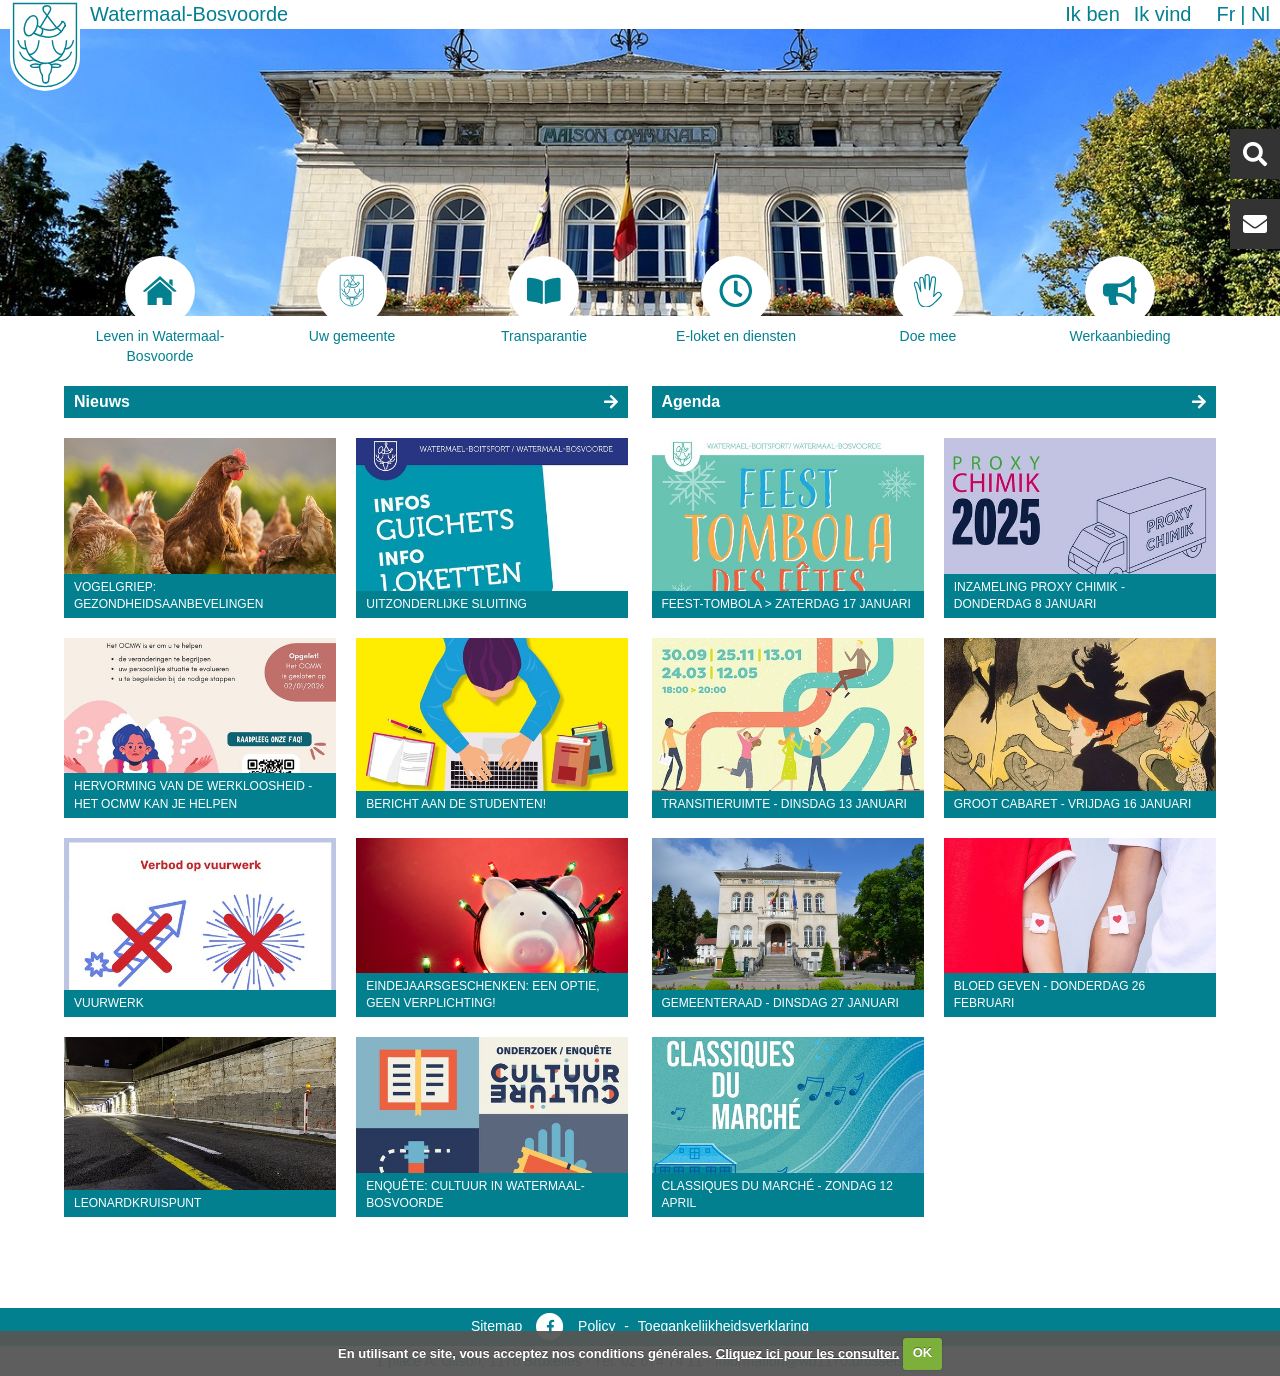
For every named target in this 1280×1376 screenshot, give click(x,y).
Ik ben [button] (1092, 14)
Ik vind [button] (1163, 14)
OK (923, 1352)
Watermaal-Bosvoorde (189, 14)
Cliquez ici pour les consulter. (808, 1352)
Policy (596, 1326)
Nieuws (102, 401)
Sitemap (496, 1326)
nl (1260, 14)
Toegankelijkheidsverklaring (723, 1326)
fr (1225, 14)
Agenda (691, 401)
